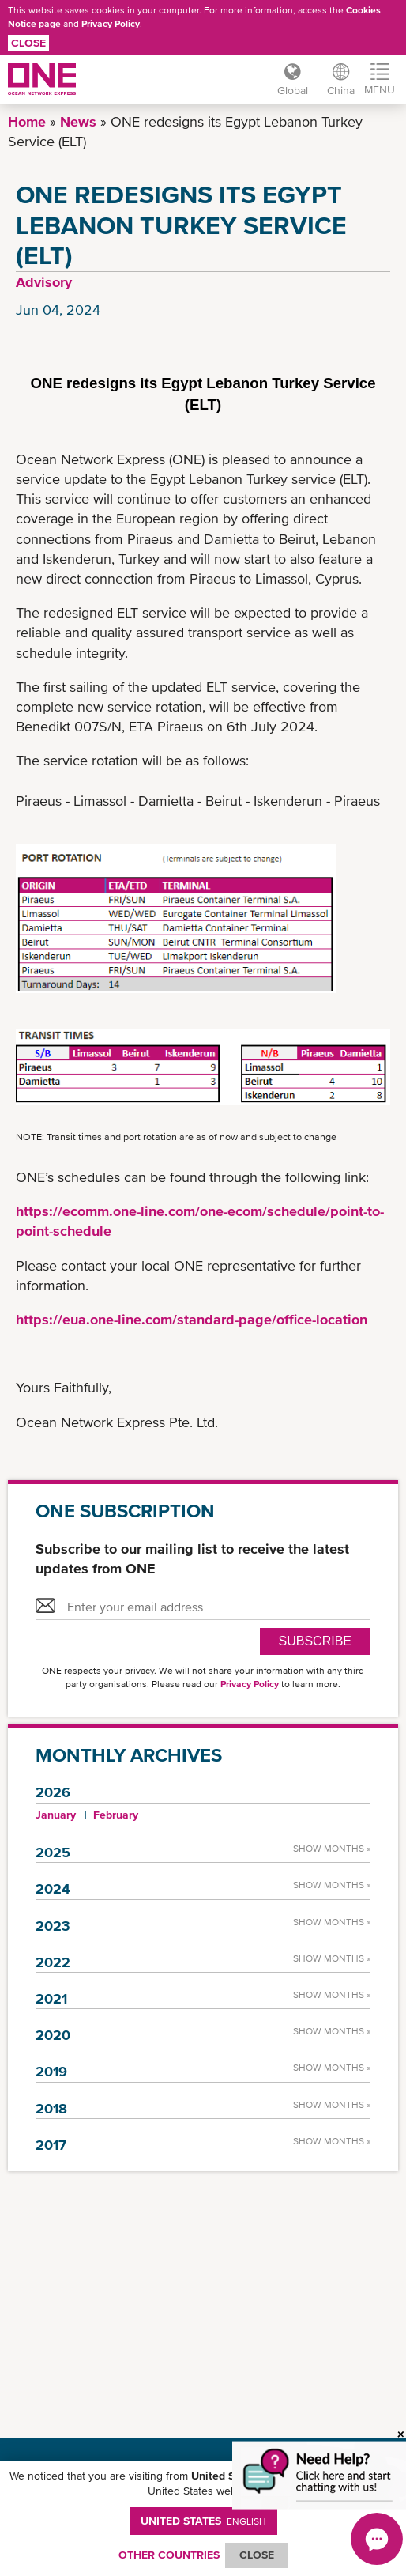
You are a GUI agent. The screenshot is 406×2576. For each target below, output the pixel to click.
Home (27, 121)
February (115, 1814)
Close (28, 42)
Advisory (44, 282)
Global (292, 90)
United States (203, 2520)
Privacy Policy (110, 23)
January (56, 1814)
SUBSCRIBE (315, 1641)
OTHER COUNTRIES (169, 2554)
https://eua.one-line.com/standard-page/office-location (191, 1319)
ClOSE (256, 2554)
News (78, 121)
